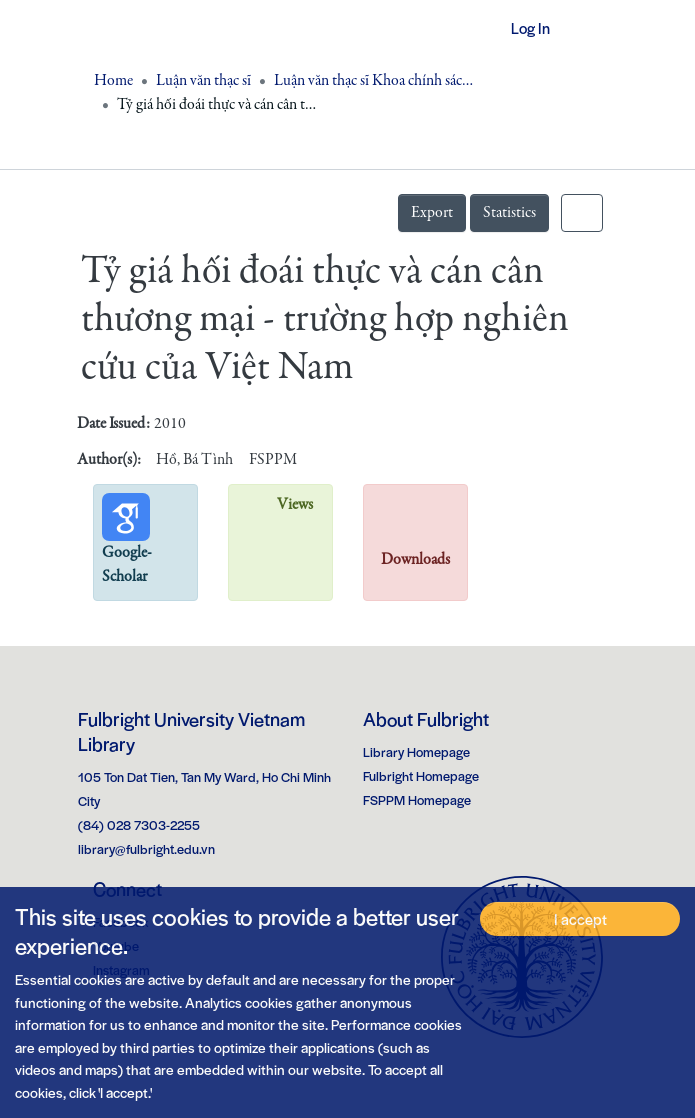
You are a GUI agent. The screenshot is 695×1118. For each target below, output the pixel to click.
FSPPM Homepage (417, 799)
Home (113, 81)
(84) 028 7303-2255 (139, 824)
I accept (580, 918)
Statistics (509, 213)
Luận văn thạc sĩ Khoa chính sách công (374, 81)
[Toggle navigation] (590, 28)
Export (432, 213)
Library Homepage (416, 751)
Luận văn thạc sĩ (203, 81)
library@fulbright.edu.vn (146, 848)
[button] (470, 28)
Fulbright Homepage (421, 775)
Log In (523, 27)
